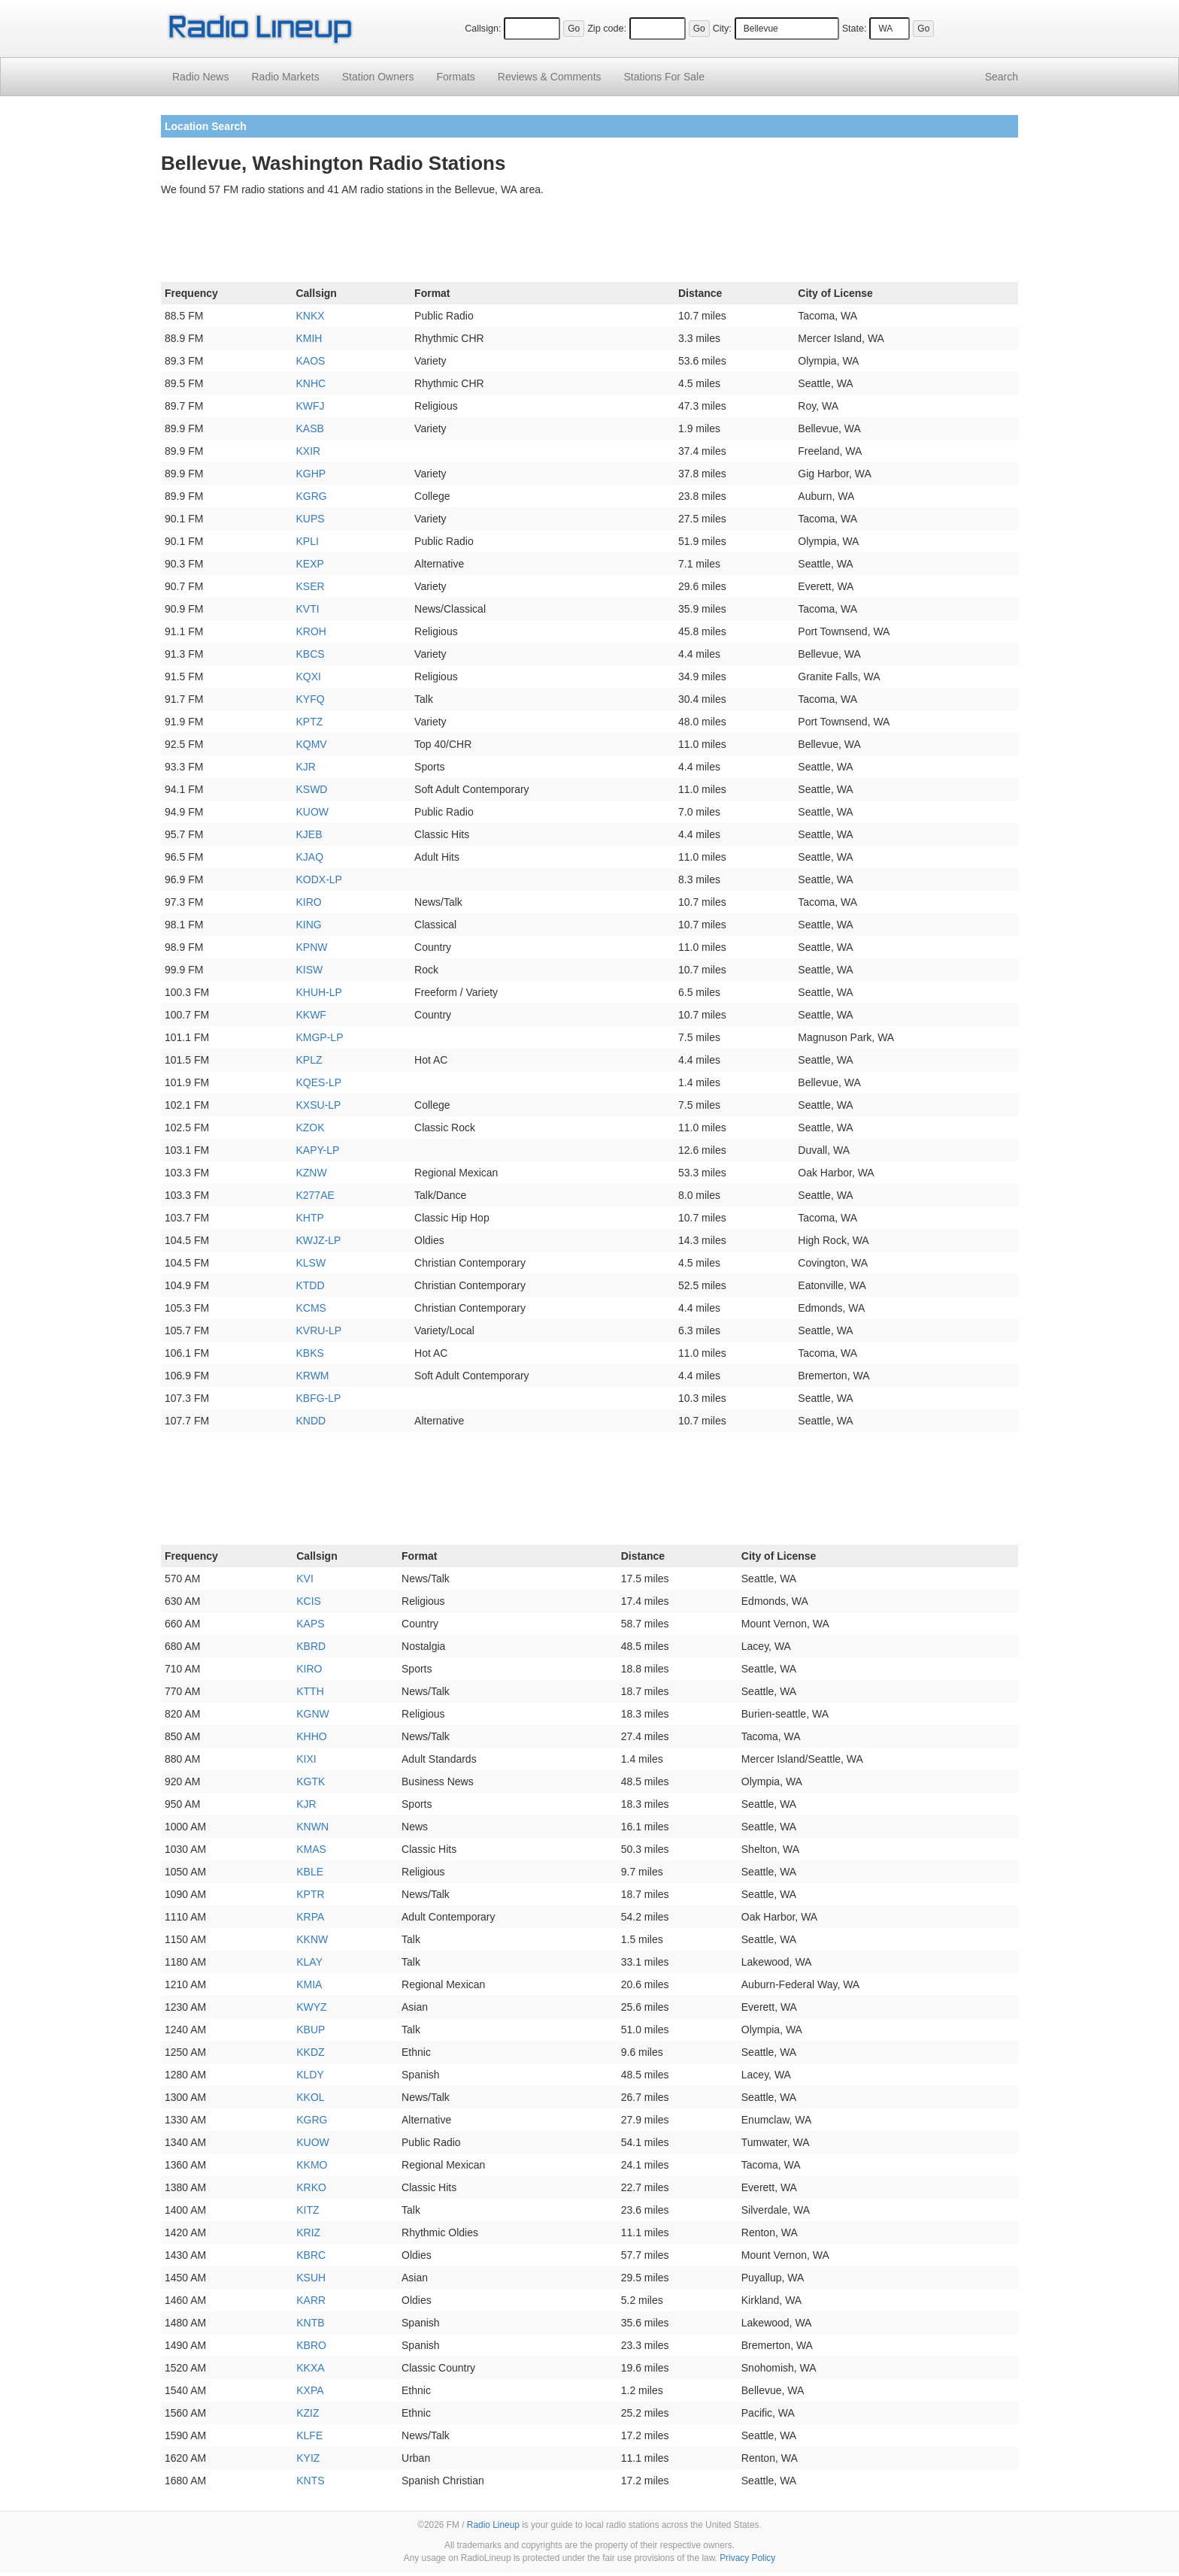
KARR (311, 2300)
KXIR (308, 451)
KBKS (309, 1353)
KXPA (309, 2390)
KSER (310, 586)
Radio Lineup (493, 2525)
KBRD (311, 1646)
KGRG (311, 496)
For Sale (664, 77)
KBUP (310, 2030)
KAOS (310, 361)
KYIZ (308, 2458)
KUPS (310, 519)
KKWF (311, 1015)
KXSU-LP (318, 1105)
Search (1001, 77)
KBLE (309, 1872)
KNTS (310, 2481)
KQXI (308, 676)
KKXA (310, 2368)
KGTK (310, 1781)
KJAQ (309, 857)
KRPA (310, 1917)
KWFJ (310, 406)
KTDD (310, 1285)
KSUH (311, 2278)
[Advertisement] (589, 242)
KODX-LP (318, 879)
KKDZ (310, 2052)
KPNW (311, 947)
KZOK (310, 1128)
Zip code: (606, 28)
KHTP (309, 1218)
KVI (305, 1579)
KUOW (312, 812)
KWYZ (311, 2007)
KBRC (311, 2255)
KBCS (310, 654)
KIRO (308, 902)
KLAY (309, 1962)
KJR (305, 767)
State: (854, 28)
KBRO (311, 2345)
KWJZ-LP (318, 1240)
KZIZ (307, 2413)
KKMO (311, 2165)
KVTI (307, 609)
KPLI (307, 541)
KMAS (311, 1849)
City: (722, 28)
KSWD (311, 789)
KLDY (310, 2075)
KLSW (311, 1263)
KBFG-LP (318, 1398)
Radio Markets (285, 77)
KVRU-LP (318, 1330)
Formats (455, 77)
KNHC (311, 383)
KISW (309, 970)
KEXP (309, 564)
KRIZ (308, 2232)
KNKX (310, 316)
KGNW (312, 1714)
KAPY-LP (317, 1150)
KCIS (308, 1601)
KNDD (311, 1421)
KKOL (310, 2097)
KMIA (309, 1984)
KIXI (306, 1759)
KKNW (312, 1939)
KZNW (311, 1173)
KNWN (312, 1827)
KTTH (310, 1691)
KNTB (310, 2323)
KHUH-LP (318, 992)
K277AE (315, 1195)
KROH (311, 631)
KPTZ (309, 722)
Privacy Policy (747, 2558)
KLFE (309, 2435)
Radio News (200, 77)
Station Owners (378, 77)
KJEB (309, 834)
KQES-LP (318, 1082)
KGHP (311, 474)
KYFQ (310, 699)
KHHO (311, 1736)
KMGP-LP (319, 1037)
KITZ (307, 2210)
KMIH (309, 338)
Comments (550, 77)
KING (308, 925)
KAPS (310, 1624)
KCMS (311, 1308)
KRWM (312, 1376)
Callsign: (483, 28)
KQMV (311, 744)
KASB (309, 428)
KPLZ (309, 1060)
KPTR (310, 1894)
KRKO (311, 2187)
